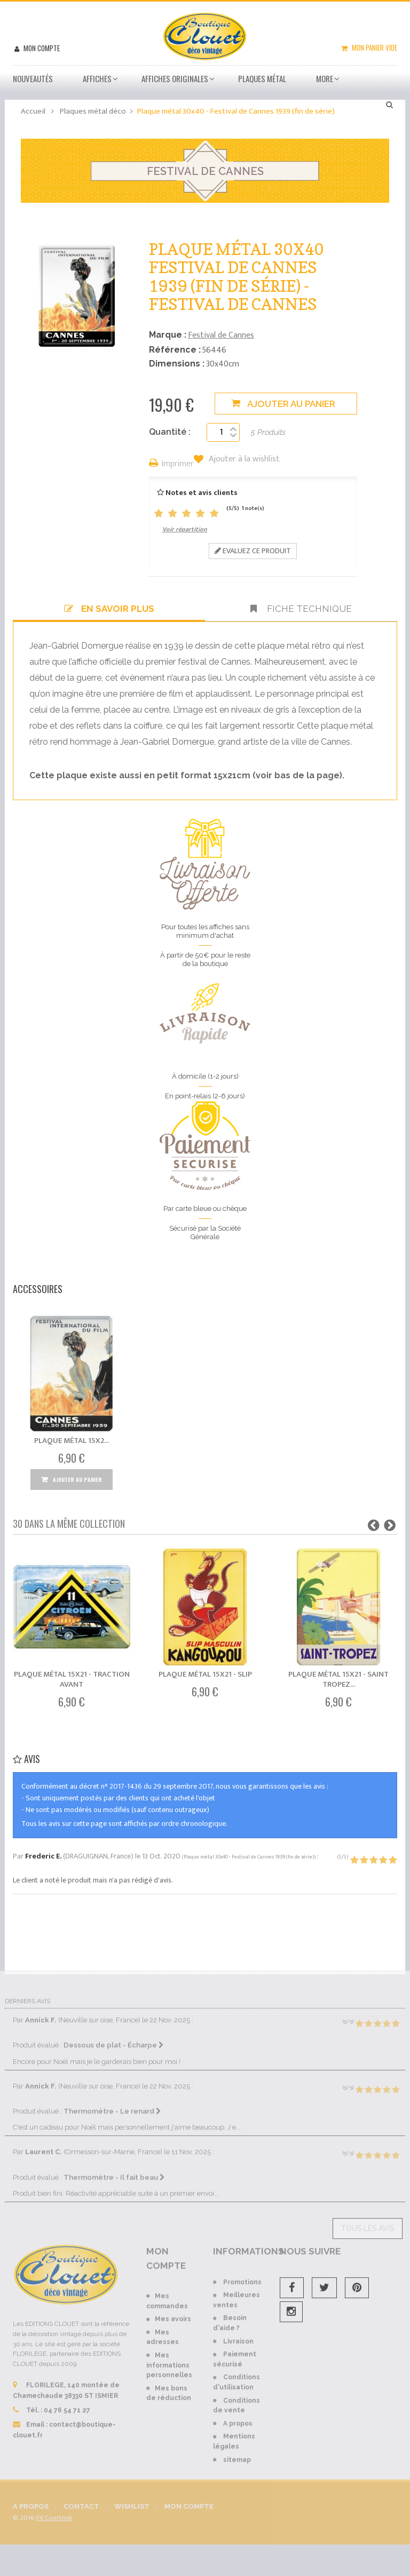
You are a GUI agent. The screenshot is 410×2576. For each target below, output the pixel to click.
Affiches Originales (174, 78)
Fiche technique (301, 608)
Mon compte (41, 48)
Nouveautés (33, 78)
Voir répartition (184, 529)
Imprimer (178, 464)
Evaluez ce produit (253, 551)
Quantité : (170, 432)
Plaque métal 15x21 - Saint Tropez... (338, 1679)
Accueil (33, 111)
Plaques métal (262, 78)
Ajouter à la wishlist (243, 459)
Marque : (167, 335)
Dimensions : (176, 363)
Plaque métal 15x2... (71, 1440)
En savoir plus (109, 608)
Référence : (175, 350)
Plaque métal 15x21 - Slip (205, 1674)
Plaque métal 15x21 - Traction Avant (72, 1679)
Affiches (97, 78)
